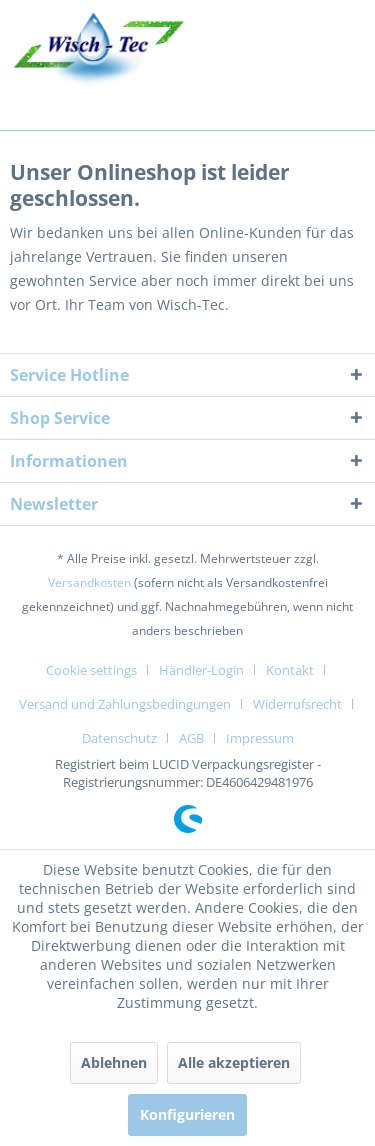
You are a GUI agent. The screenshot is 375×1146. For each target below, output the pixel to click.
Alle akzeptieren (234, 1062)
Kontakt (290, 670)
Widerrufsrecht (297, 704)
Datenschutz (119, 738)
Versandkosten (89, 582)
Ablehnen (114, 1062)
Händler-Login (201, 670)
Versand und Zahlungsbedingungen (125, 704)
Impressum (260, 738)
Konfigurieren (187, 1114)
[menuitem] (99, 670)
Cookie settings (91, 670)
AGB (191, 738)
